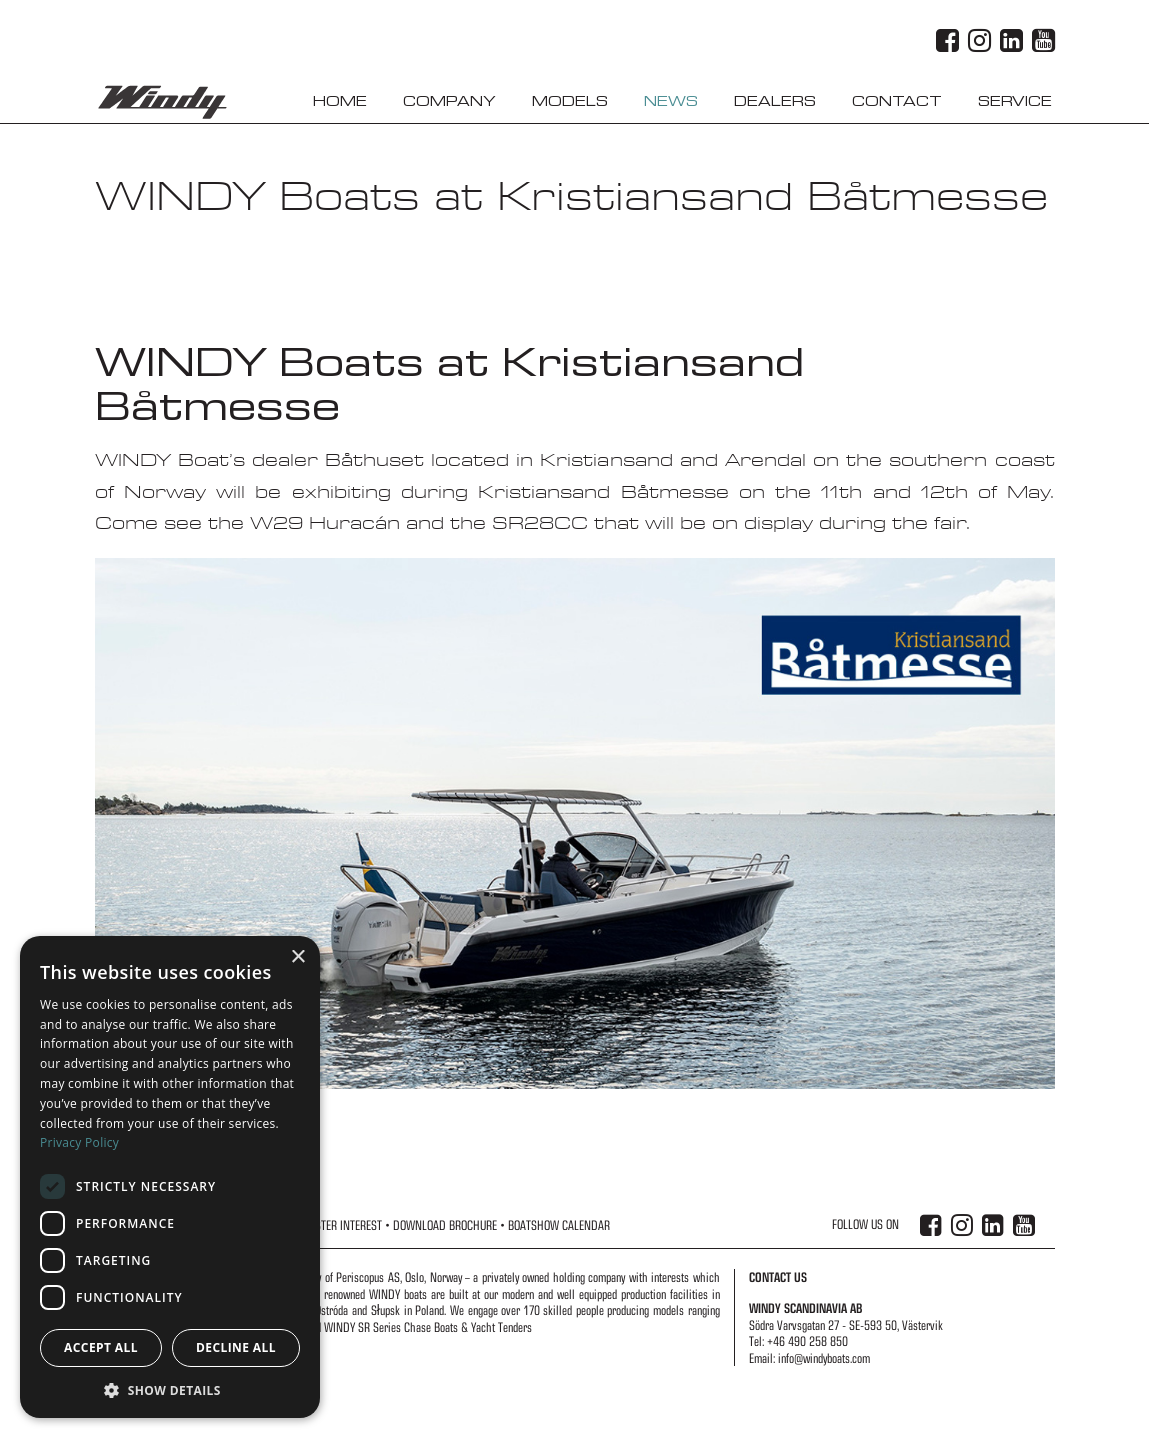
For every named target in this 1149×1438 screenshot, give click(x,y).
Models (570, 101)
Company (449, 101)
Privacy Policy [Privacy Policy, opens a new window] (79, 1142)
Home (340, 101)
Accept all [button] (101, 1347)
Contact (897, 101)
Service (1015, 101)
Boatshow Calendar (559, 1225)
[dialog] (170, 1177)
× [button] (297, 957)
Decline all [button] (236, 1347)
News (671, 101)
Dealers (775, 101)
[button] (170, 1389)
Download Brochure (445, 1225)
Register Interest (338, 1225)
